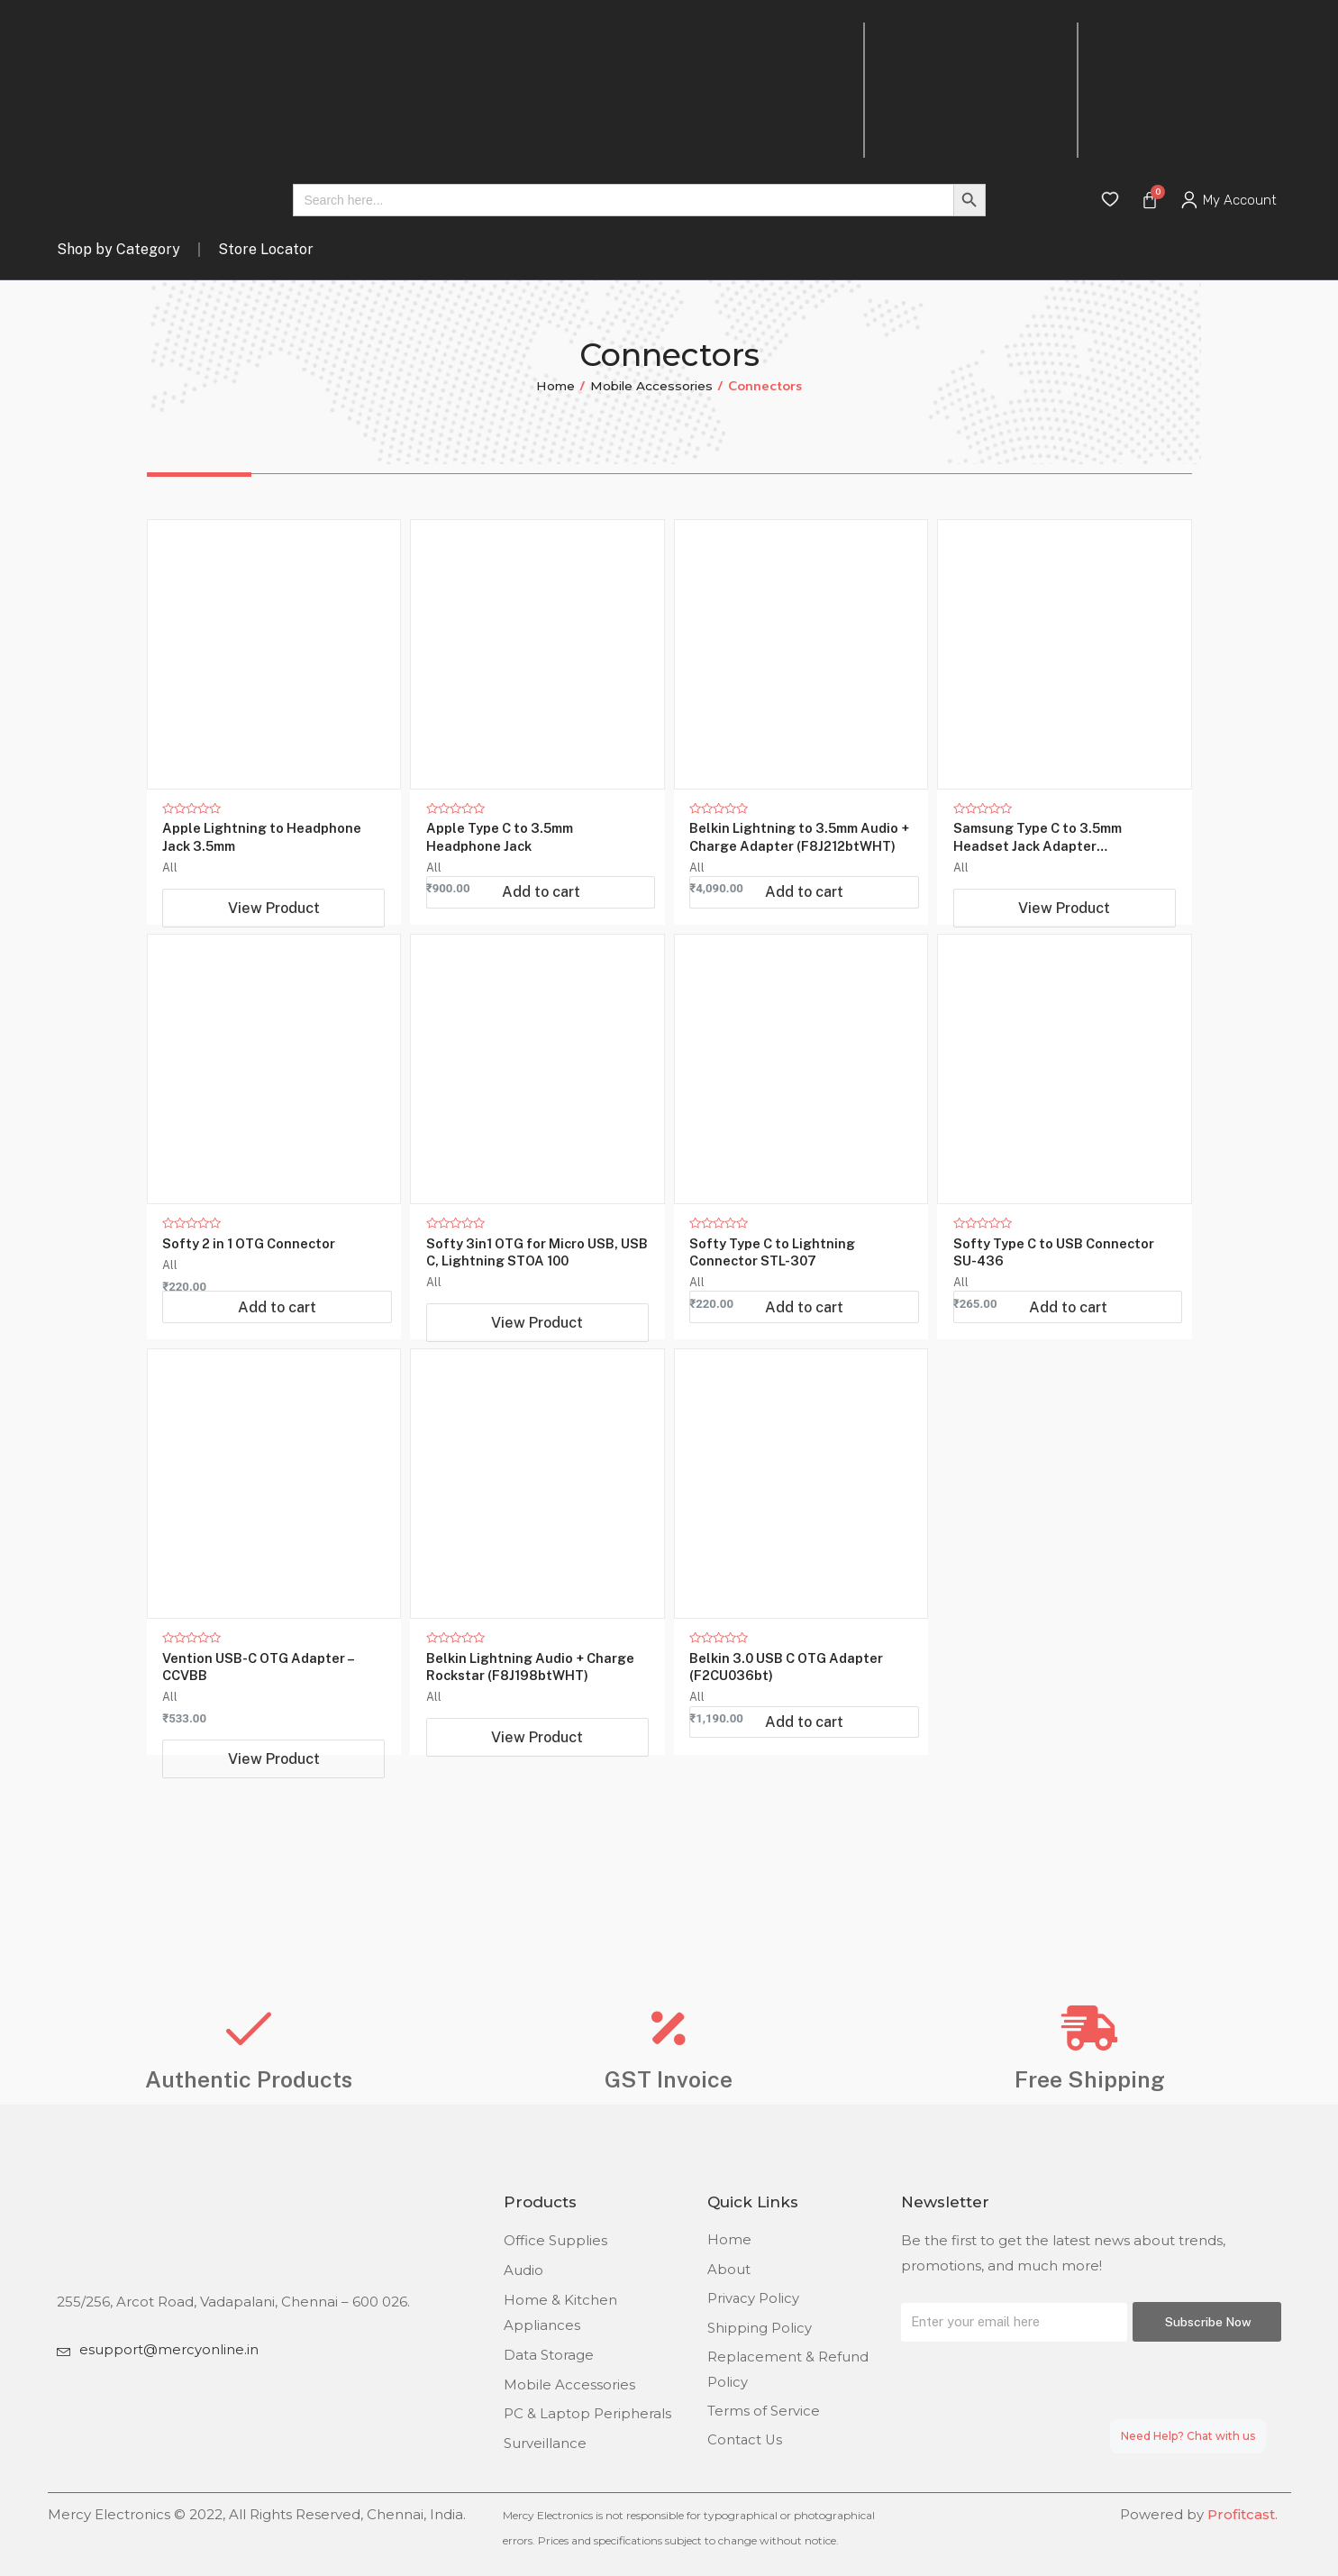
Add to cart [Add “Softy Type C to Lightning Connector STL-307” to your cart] (804, 1366)
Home (553, 386)
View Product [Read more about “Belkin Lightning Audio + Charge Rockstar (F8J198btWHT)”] (537, 1799)
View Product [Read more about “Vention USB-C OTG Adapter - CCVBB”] (274, 1821)
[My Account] (1189, 200)
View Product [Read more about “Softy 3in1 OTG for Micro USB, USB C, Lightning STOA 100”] (537, 1355)
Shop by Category (118, 249)
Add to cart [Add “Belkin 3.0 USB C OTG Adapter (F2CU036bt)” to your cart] (804, 1810)
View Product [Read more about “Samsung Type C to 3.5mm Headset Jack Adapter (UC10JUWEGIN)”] (1064, 910)
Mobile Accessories (651, 386)
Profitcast (1241, 2515)
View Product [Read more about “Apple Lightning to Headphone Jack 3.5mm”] (274, 910)
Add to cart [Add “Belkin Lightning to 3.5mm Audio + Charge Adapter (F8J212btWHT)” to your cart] (804, 921)
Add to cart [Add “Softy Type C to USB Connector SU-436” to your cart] (1068, 1366)
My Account (1240, 200)
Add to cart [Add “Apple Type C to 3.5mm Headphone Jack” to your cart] (541, 921)
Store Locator (266, 249)
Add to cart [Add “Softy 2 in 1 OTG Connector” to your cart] (277, 1366)
